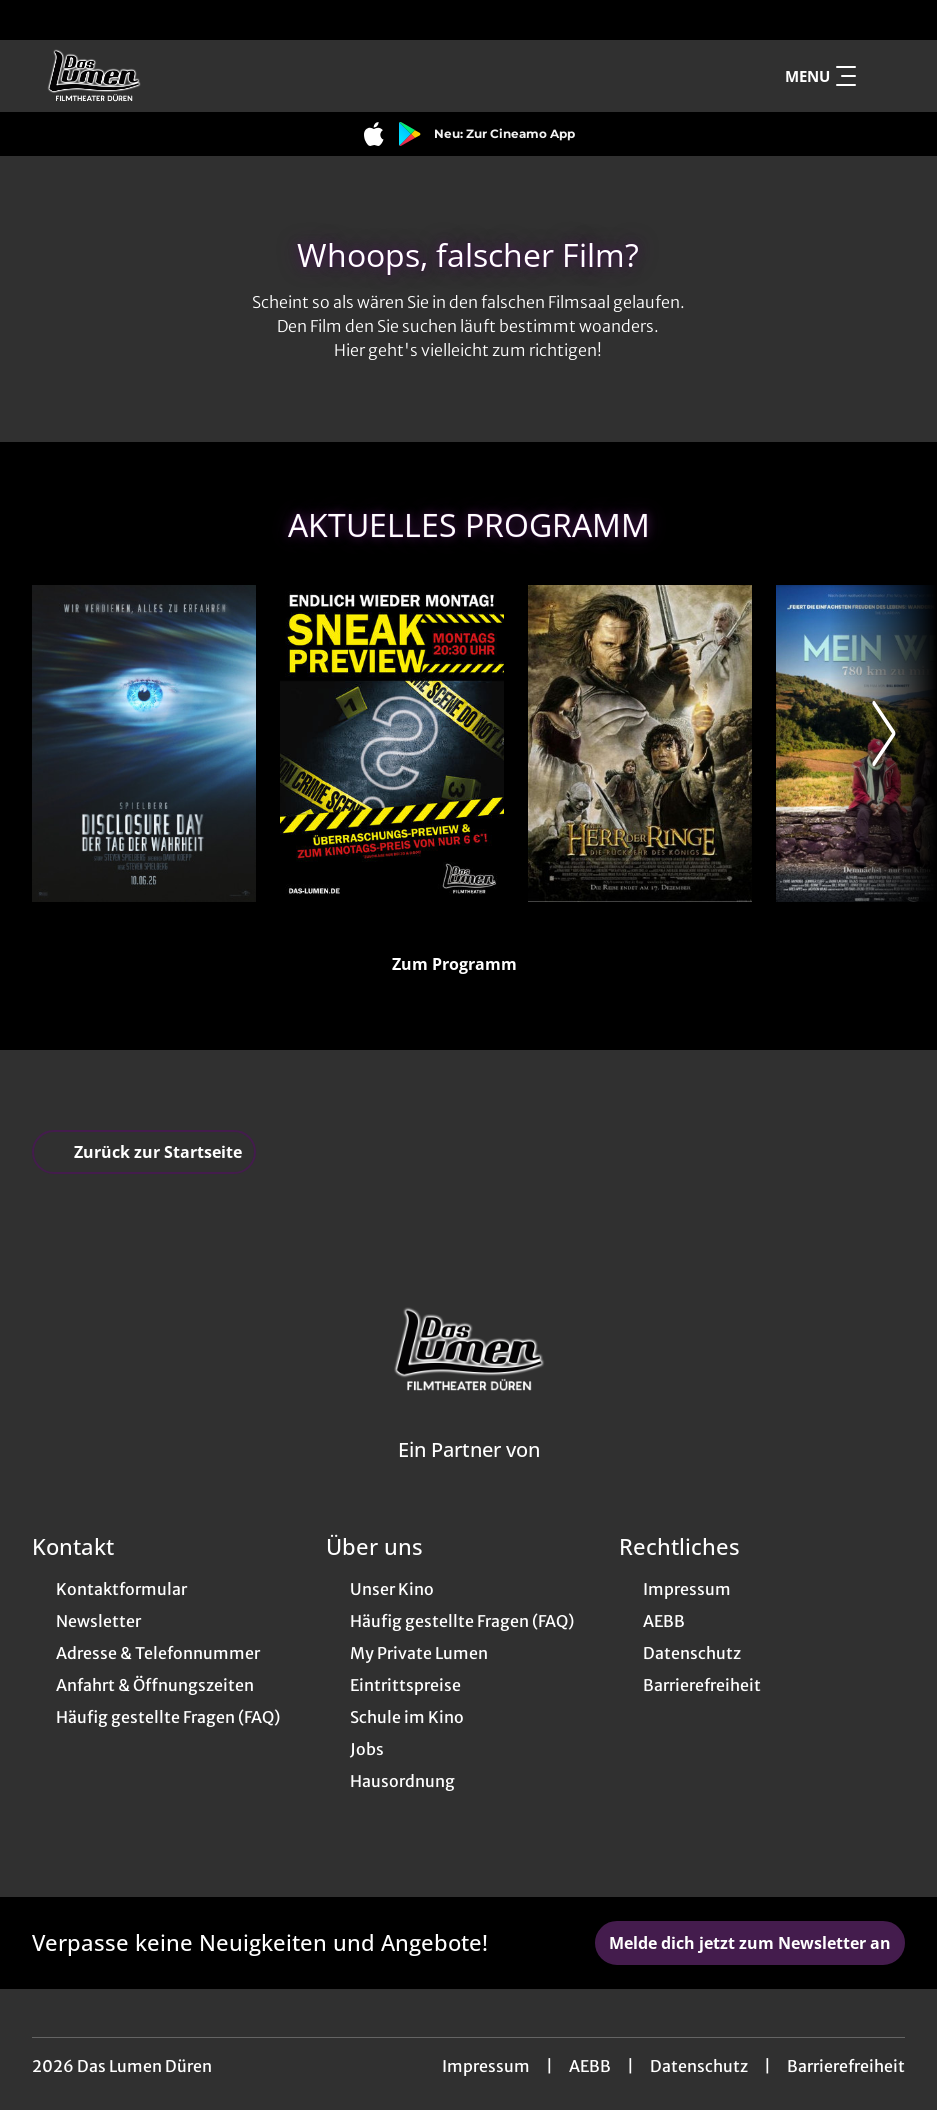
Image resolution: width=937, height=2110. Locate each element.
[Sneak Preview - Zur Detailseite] (392, 743)
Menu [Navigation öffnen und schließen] (820, 76)
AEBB (590, 2066)
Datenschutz (699, 2066)
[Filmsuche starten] (885, 76)
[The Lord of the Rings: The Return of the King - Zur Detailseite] (640, 743)
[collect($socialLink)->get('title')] (36, 20)
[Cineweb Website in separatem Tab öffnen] (469, 1475)
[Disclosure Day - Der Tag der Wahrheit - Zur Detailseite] (144, 743)
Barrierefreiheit (846, 2066)
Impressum (486, 2066)
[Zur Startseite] (172, 76)
